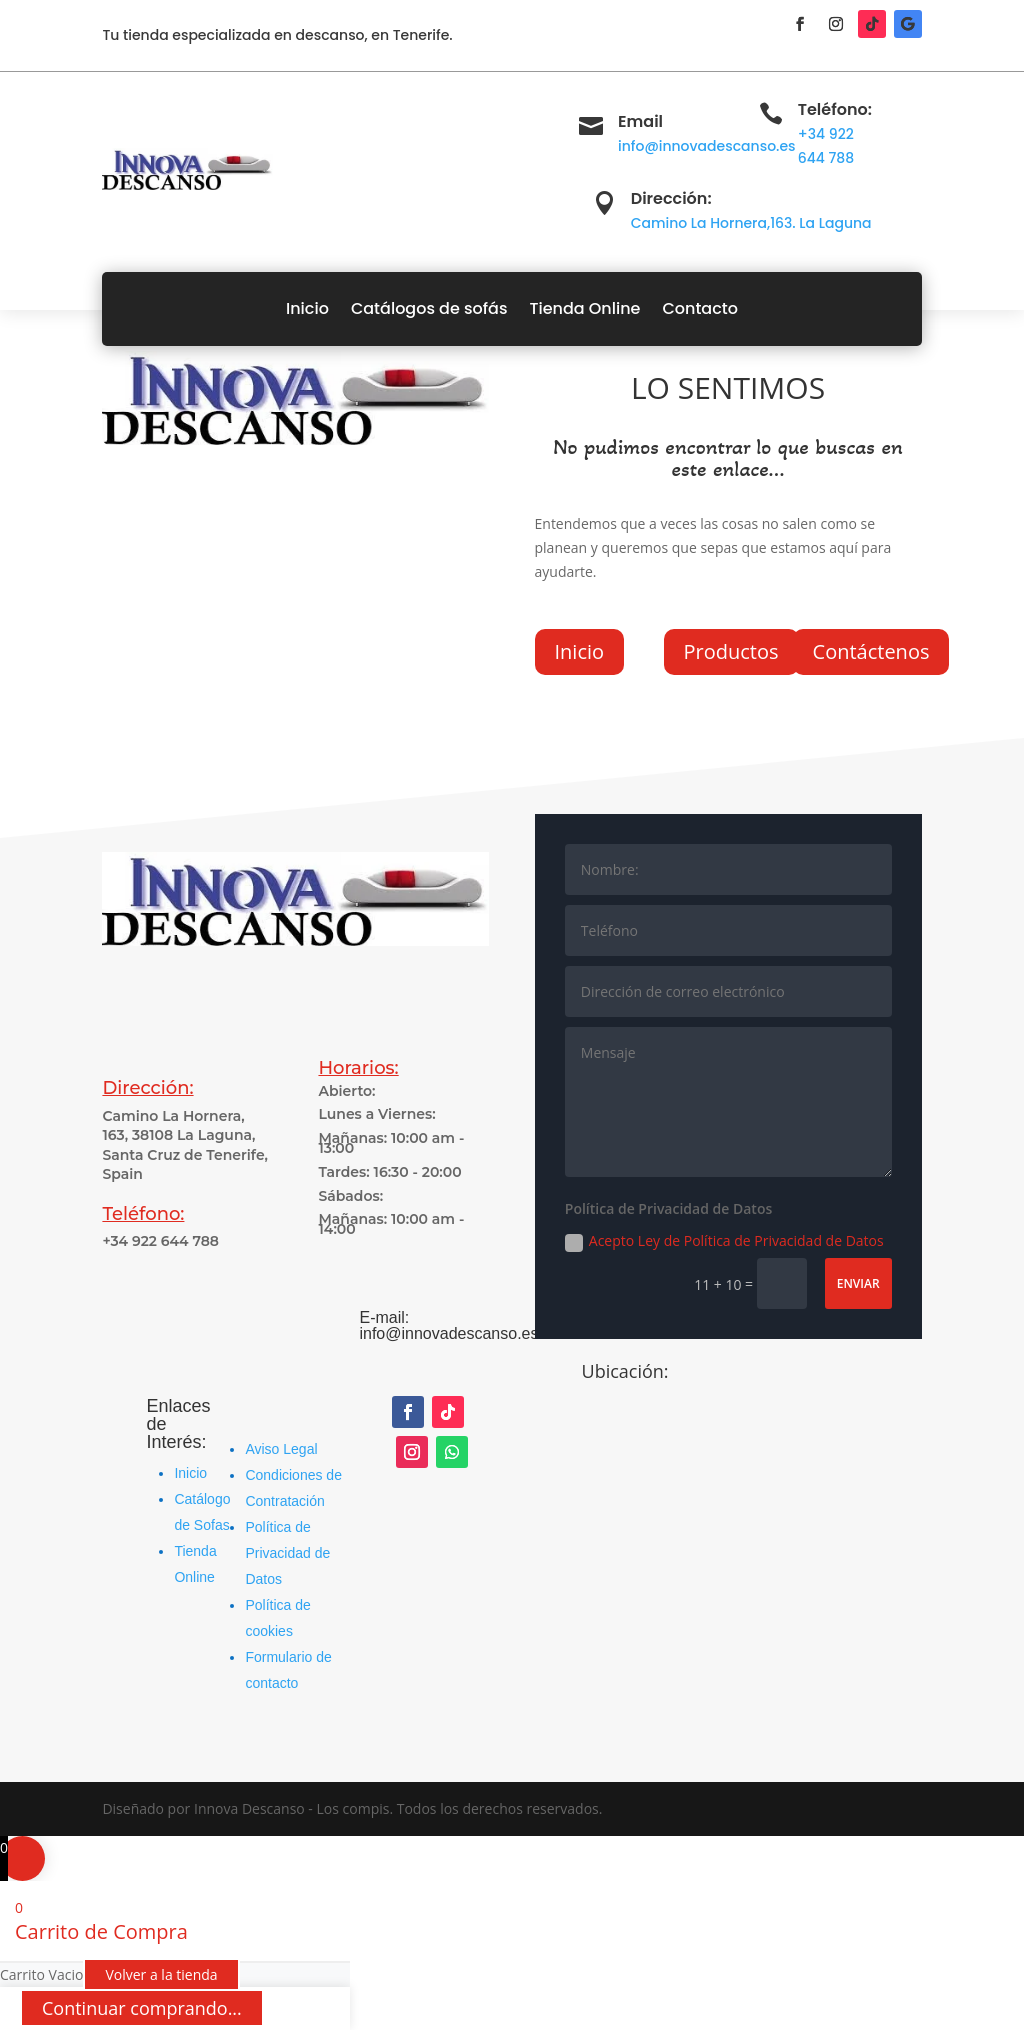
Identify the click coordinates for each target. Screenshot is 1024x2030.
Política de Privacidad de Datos (287, 1553)
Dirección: (671, 198)
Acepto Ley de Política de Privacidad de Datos (724, 1241)
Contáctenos (871, 651)
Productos (731, 651)
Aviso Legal (281, 1449)
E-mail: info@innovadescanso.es (448, 1325)
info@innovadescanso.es (707, 146)
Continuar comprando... (142, 2008)
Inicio (307, 308)
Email (640, 121)
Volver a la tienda (161, 1974)
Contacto (700, 308)
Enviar (858, 1283)
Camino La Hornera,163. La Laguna (751, 223)
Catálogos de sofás (429, 308)
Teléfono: (835, 109)
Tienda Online (584, 308)
